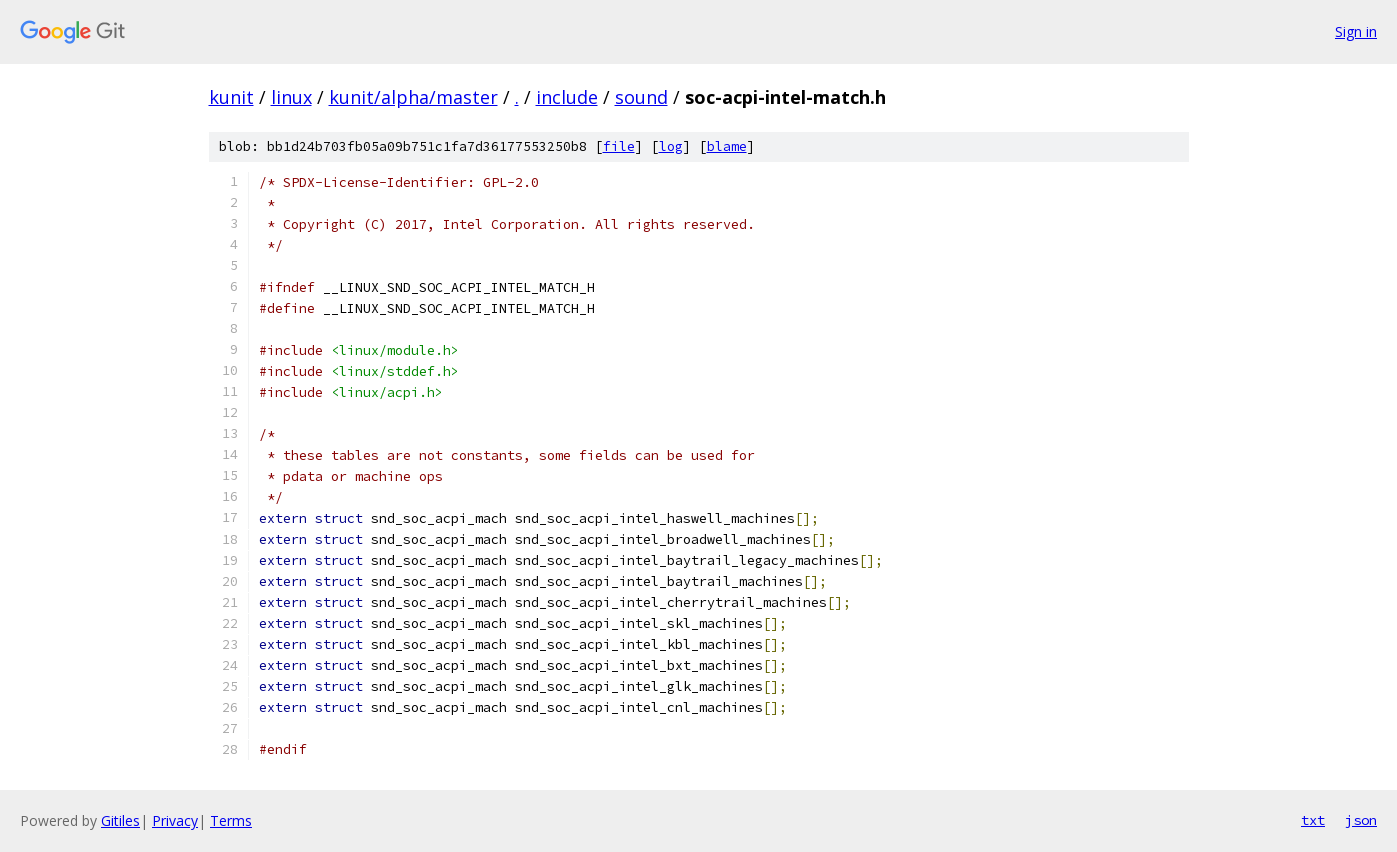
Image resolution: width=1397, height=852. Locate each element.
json (1361, 820)
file (619, 146)
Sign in (1356, 31)
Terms (231, 820)
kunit (231, 97)
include (567, 97)
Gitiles (120, 820)
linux (291, 97)
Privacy (175, 820)
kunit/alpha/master (413, 97)
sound (641, 97)
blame (727, 146)
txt (1313, 820)
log (671, 146)
